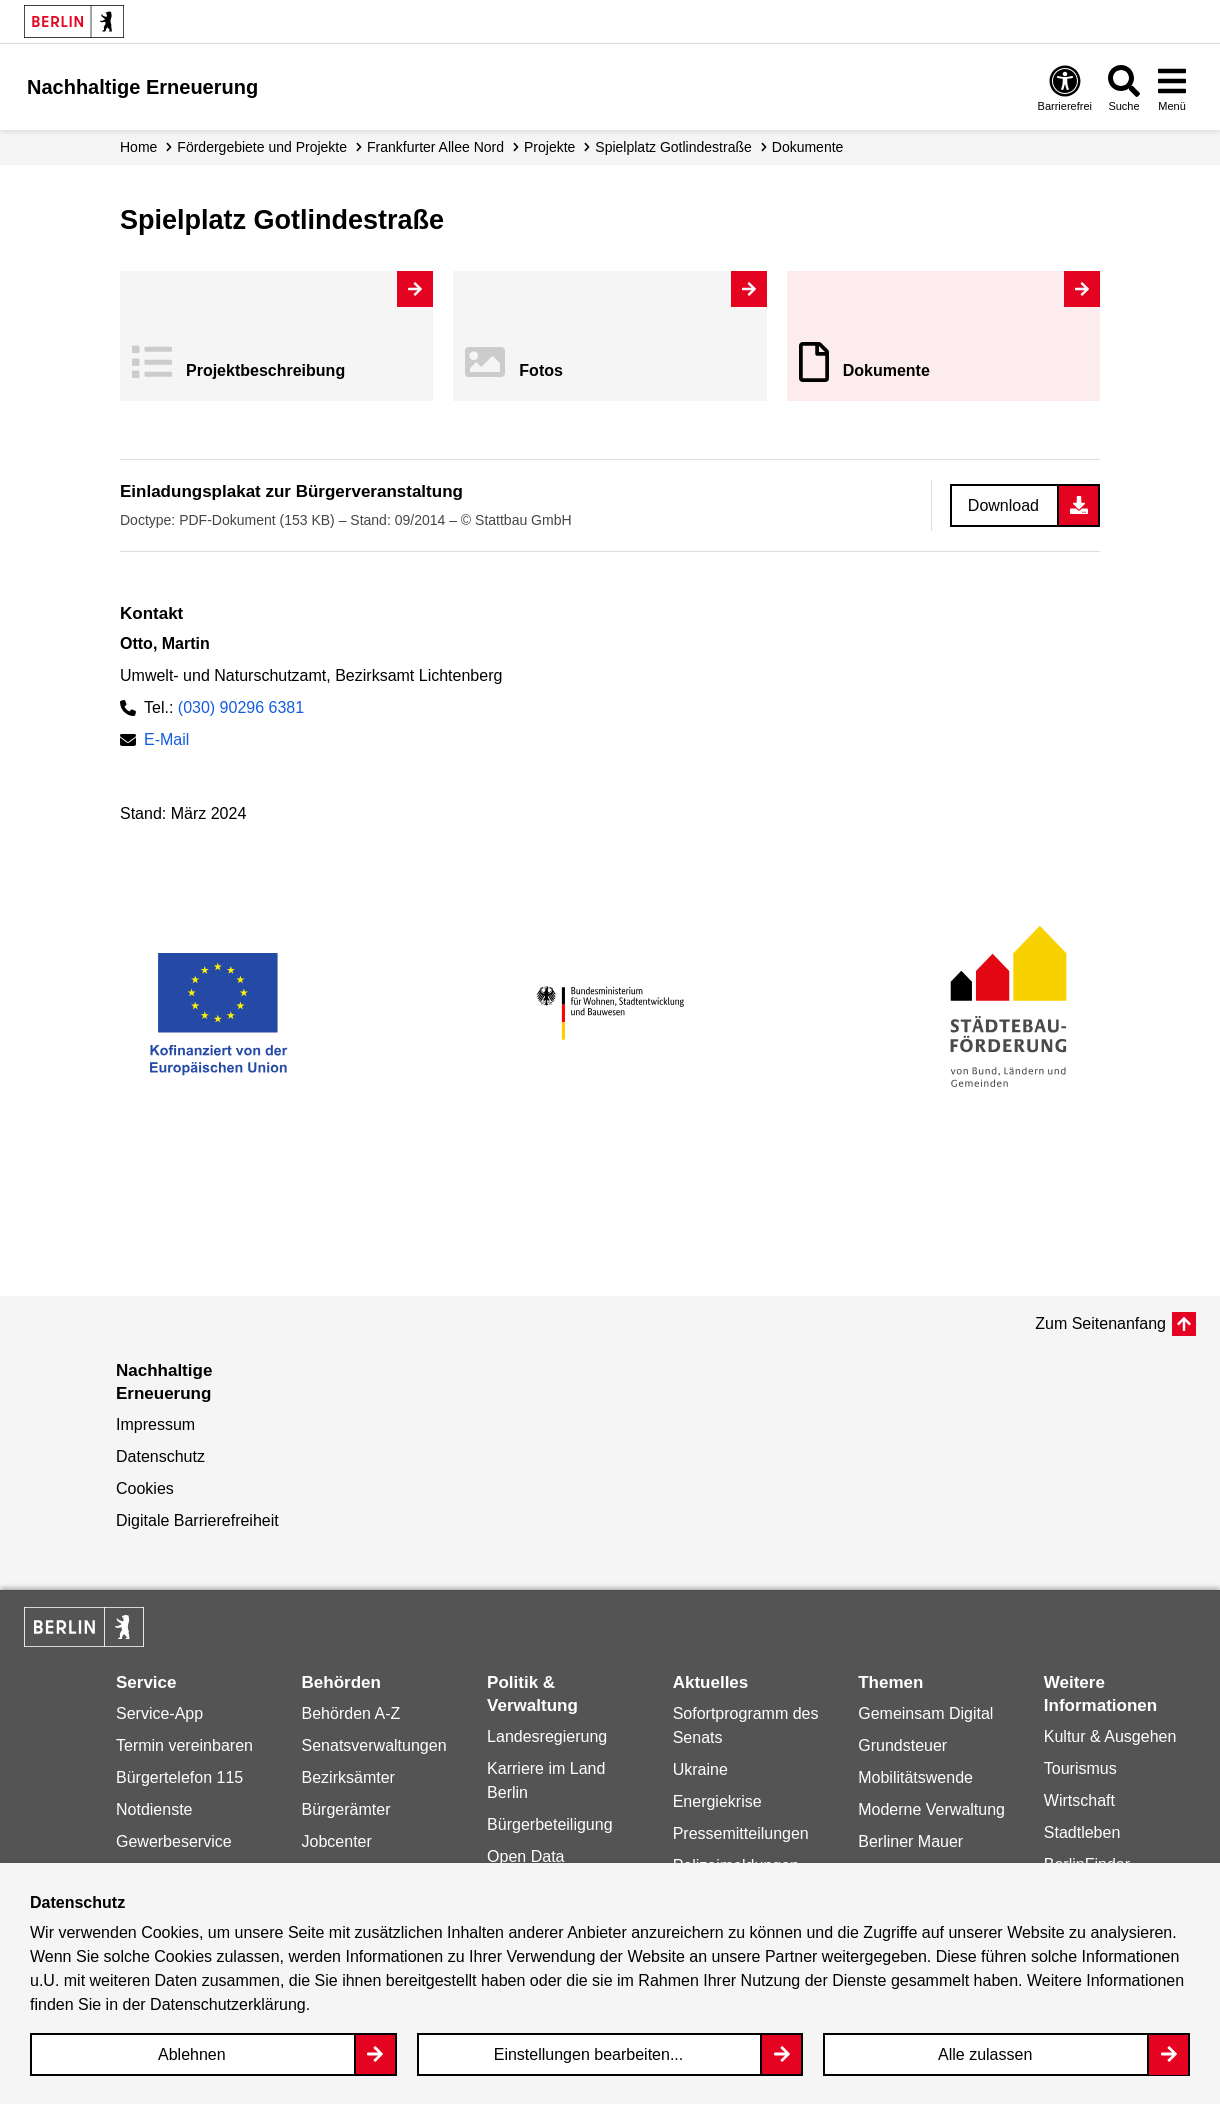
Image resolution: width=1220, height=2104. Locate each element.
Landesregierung (547, 1736)
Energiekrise (717, 1801)
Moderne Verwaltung (931, 1809)
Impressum (155, 1424)
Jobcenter (337, 1841)
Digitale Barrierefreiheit (197, 1520)
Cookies (145, 1488)
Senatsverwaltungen (374, 1745)
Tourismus (1080, 1768)
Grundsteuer (902, 1745)
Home (138, 147)
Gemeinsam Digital (925, 1713)
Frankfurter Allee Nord (435, 147)
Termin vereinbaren (184, 1745)
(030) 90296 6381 (241, 707)
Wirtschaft (1079, 1800)
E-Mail (166, 739)
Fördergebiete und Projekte (262, 147)
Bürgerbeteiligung (549, 1824)
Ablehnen (192, 2054)
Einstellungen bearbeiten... (588, 2054)
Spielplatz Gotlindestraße (673, 147)
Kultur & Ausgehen (1110, 1736)
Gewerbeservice (174, 1841)
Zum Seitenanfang (1100, 1323)
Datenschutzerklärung (228, 2004)
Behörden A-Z (351, 1713)
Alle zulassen (985, 2054)
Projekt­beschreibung (265, 370)
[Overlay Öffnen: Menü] (1172, 87)
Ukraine (700, 1769)
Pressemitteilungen (741, 1833)
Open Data (525, 1856)
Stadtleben (1082, 1832)
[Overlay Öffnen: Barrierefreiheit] (1065, 87)
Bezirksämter (348, 1777)
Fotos (541, 370)
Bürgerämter (346, 1809)
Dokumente (886, 370)
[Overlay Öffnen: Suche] (1124, 87)
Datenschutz (160, 1456)
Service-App (159, 1713)
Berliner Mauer (910, 1841)
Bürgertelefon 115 (179, 1777)
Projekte (549, 147)
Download (1003, 505)
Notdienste (154, 1809)
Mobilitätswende (915, 1777)
